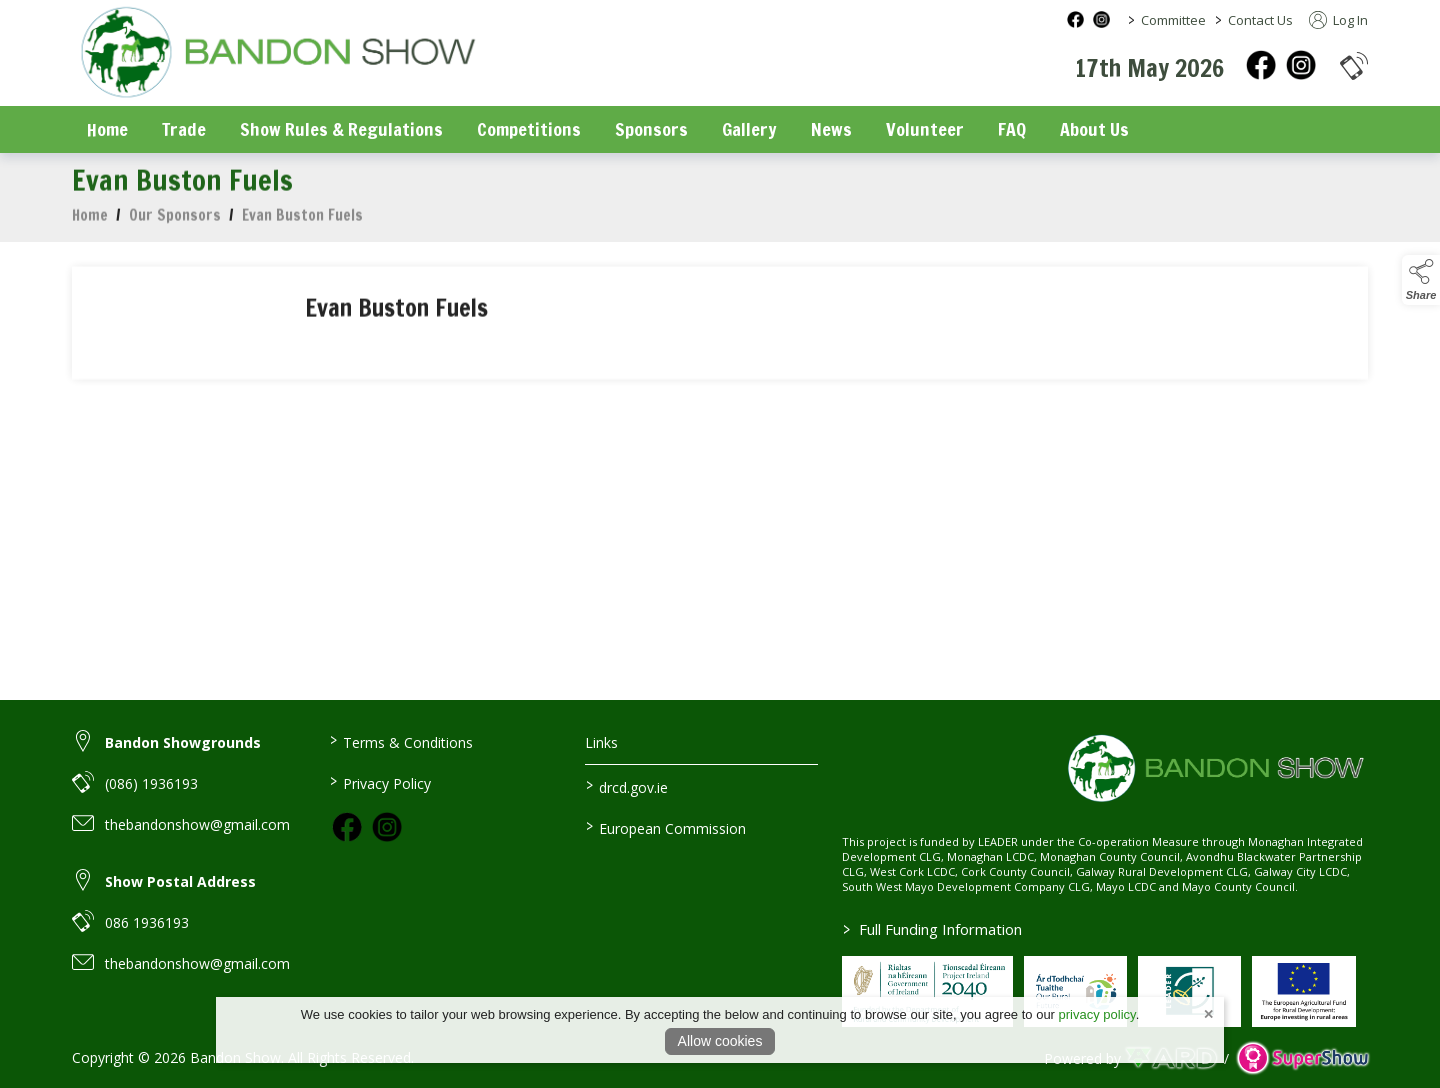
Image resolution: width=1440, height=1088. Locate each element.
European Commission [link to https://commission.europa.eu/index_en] (666, 827)
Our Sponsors (175, 220)
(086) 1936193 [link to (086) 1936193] (151, 783)
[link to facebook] (347, 827)
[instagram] (1301, 65)
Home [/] (107, 129)
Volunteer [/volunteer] (925, 129)
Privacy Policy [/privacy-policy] (379, 782)
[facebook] (1261, 65)
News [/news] (831, 129)
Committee (1173, 20)
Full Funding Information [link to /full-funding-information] (932, 929)
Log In (1338, 20)
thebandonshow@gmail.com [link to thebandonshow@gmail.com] (197, 824)
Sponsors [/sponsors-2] (651, 129)
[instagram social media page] (1101, 19)
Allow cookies (720, 1041)
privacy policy (1097, 1014)
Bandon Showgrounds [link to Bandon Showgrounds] (183, 742)
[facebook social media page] (1075, 19)
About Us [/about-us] (1094, 129)
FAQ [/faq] (1012, 129)
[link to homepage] (277, 54)
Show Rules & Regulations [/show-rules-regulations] (341, 129)
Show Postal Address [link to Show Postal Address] (180, 881)
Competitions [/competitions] (529, 129)
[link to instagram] (387, 827)
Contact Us (1260, 20)
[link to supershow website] (1302, 1058)
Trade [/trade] (184, 129)
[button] (1354, 65)
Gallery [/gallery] (749, 129)
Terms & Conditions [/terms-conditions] (400, 741)
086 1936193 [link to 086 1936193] (147, 922)
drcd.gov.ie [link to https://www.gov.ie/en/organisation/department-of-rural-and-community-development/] (627, 786)
